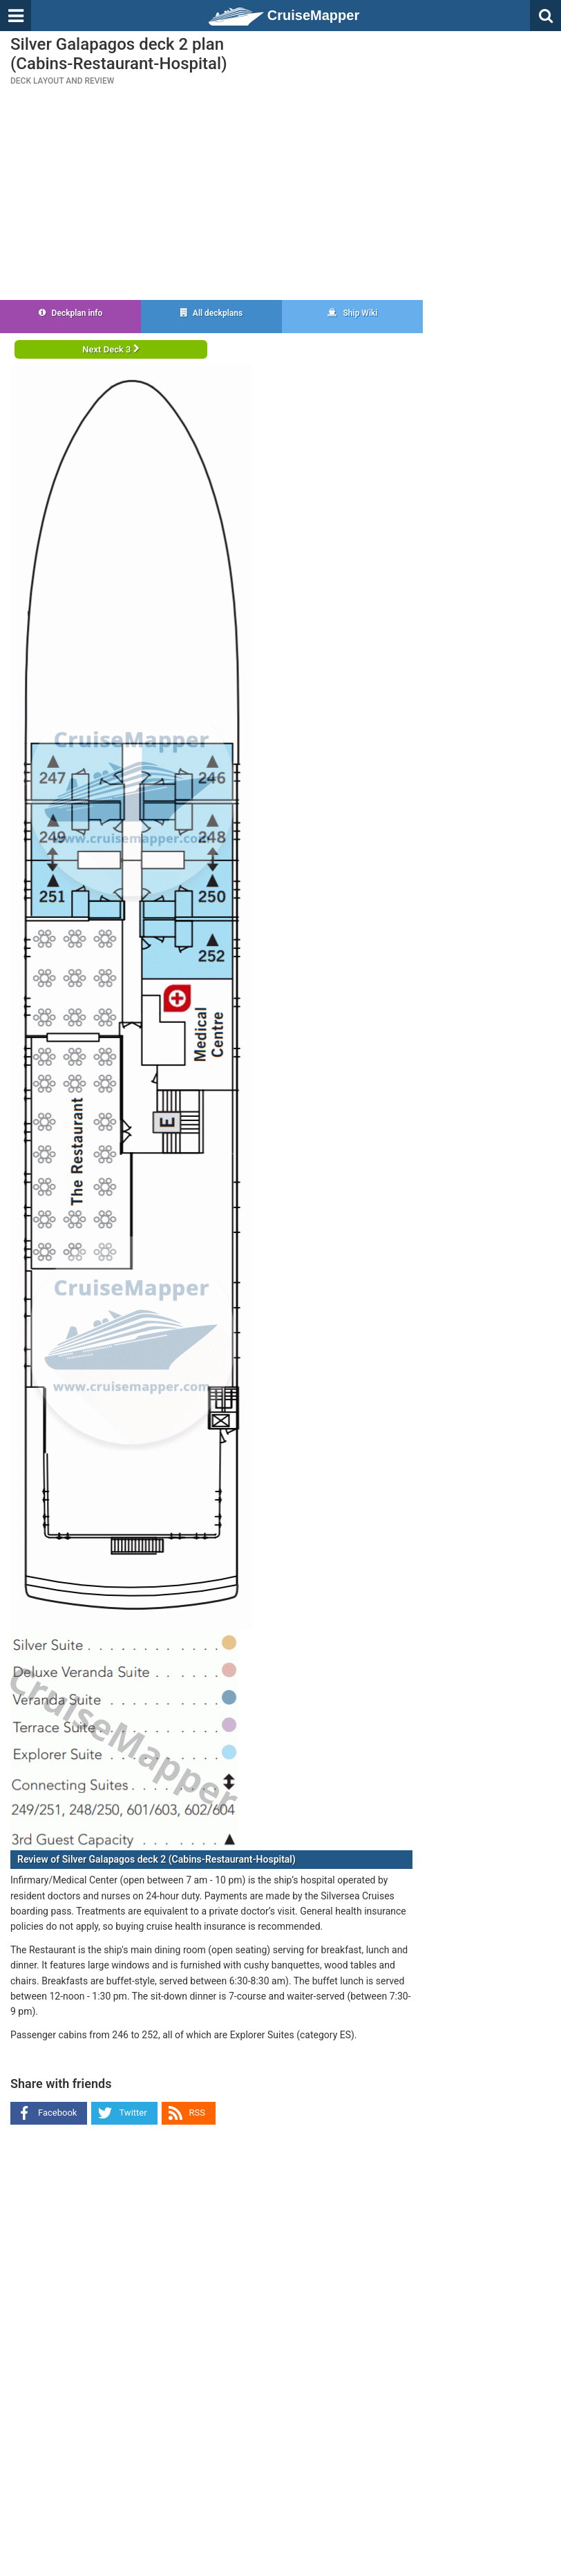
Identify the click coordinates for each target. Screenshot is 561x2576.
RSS (197, 2112)
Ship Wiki (352, 313)
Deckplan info (71, 313)
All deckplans (211, 313)
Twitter (132, 2112)
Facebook (57, 2112)
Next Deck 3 (110, 349)
